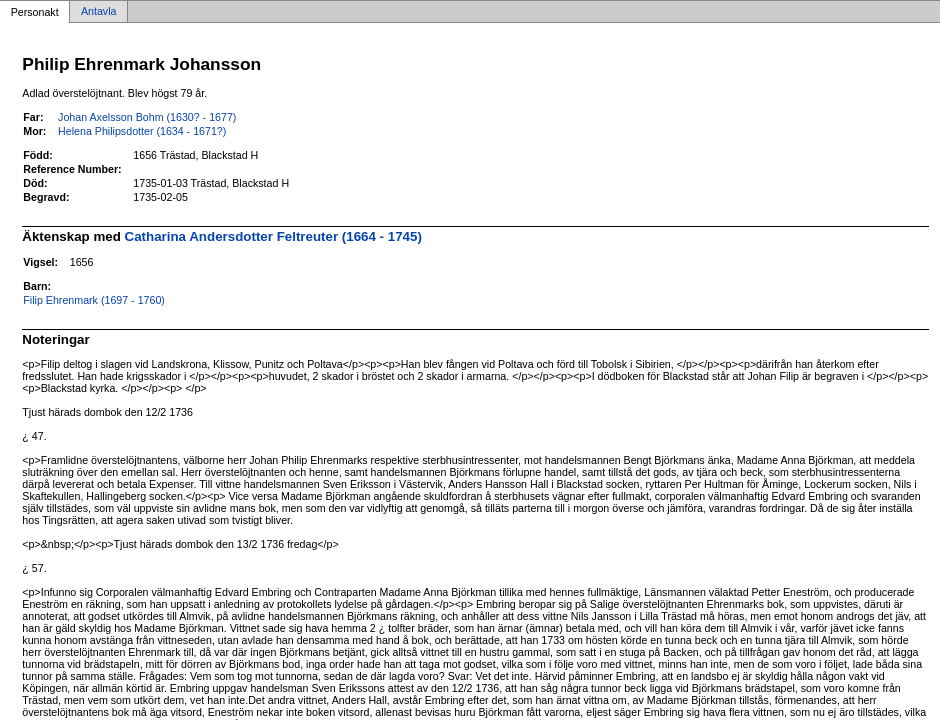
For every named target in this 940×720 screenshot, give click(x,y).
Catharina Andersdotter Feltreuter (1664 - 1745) (273, 236)
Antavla (99, 12)
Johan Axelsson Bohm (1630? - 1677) (147, 117)
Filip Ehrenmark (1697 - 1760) (94, 300)
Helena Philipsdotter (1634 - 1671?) (142, 131)
